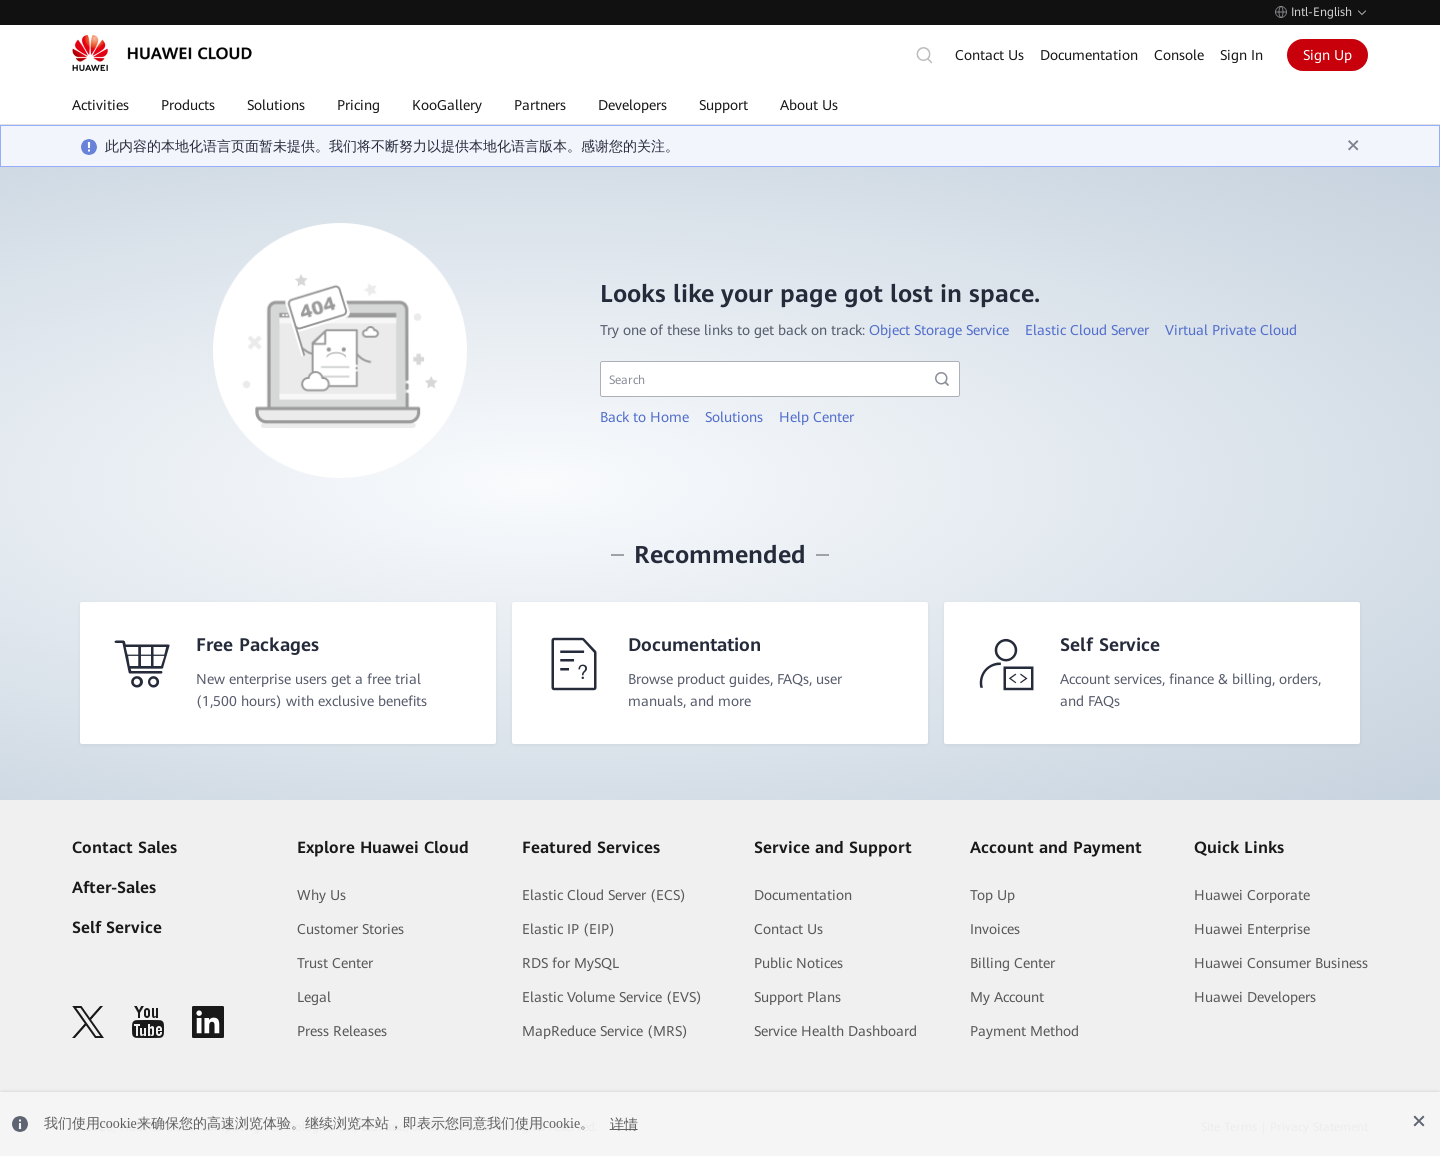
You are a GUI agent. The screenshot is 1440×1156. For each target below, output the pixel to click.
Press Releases (342, 1031)
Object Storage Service (939, 330)
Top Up (992, 895)
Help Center (816, 417)
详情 (624, 1123)
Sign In (1241, 55)
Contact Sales (124, 847)
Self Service (117, 927)
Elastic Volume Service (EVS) (612, 997)
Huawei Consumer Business (1281, 963)
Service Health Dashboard (835, 1031)
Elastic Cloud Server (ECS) (604, 895)
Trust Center (335, 963)
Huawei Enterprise (1252, 929)
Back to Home (644, 417)
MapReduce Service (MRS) (605, 1031)
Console (1179, 55)
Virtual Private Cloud (1231, 330)
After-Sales (114, 887)
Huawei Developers (1255, 997)
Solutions (734, 417)
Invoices (995, 929)
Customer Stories (350, 929)
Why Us (321, 895)
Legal (314, 997)
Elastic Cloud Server (1087, 330)
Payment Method (1024, 1031)
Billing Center (1012, 963)
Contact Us (989, 55)
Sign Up (1327, 55)
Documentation (1089, 55)
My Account (1007, 997)
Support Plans (797, 997)
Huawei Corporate (1252, 895)
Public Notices (798, 963)
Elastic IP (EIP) (568, 929)
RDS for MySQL (570, 963)
